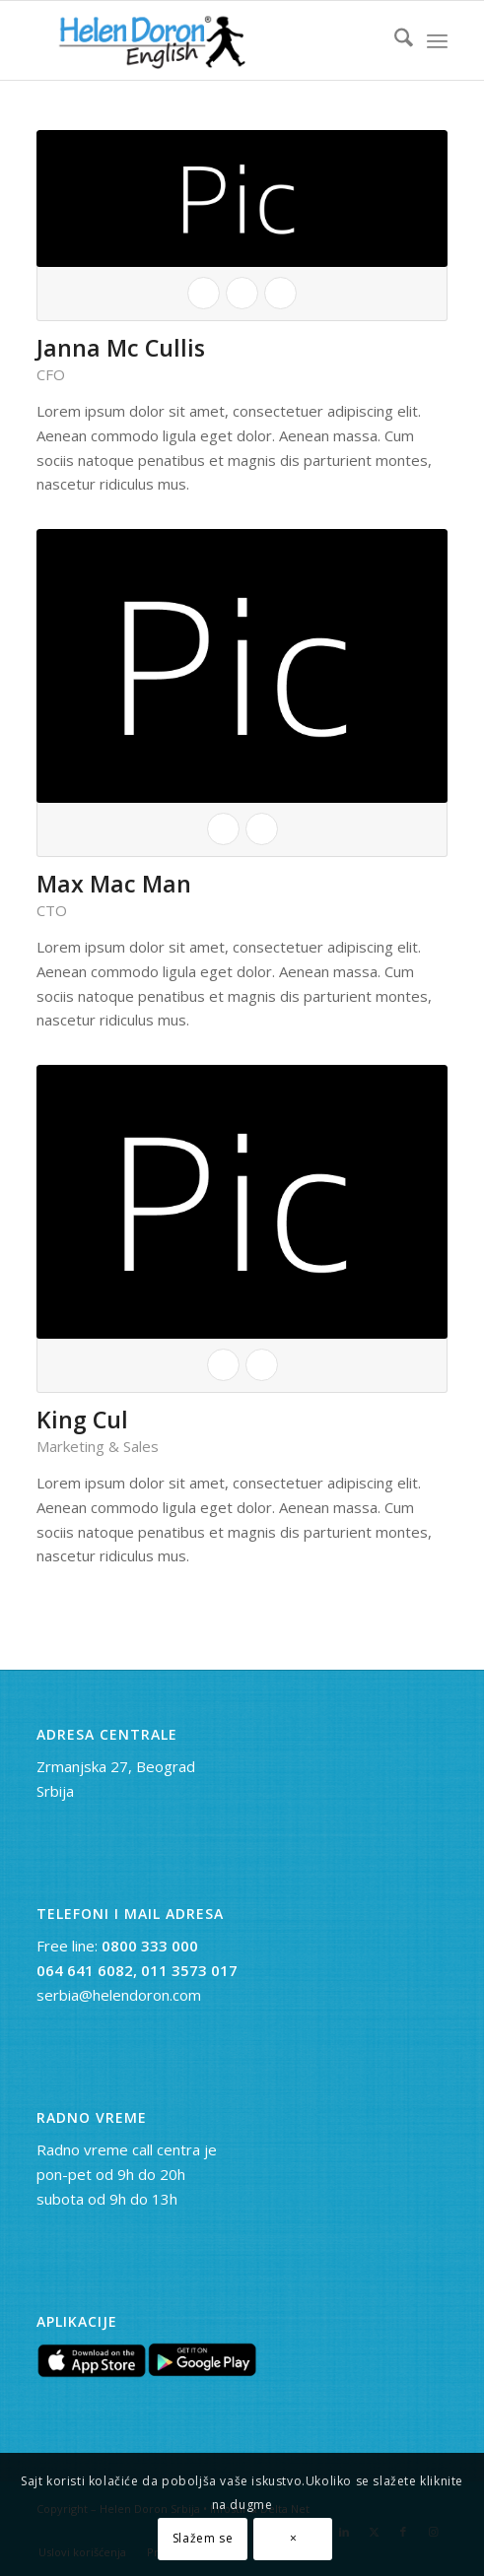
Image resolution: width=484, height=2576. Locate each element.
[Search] (394, 40)
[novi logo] (201, 40)
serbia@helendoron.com (118, 1995)
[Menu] (437, 40)
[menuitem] (394, 40)
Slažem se (203, 2538)
